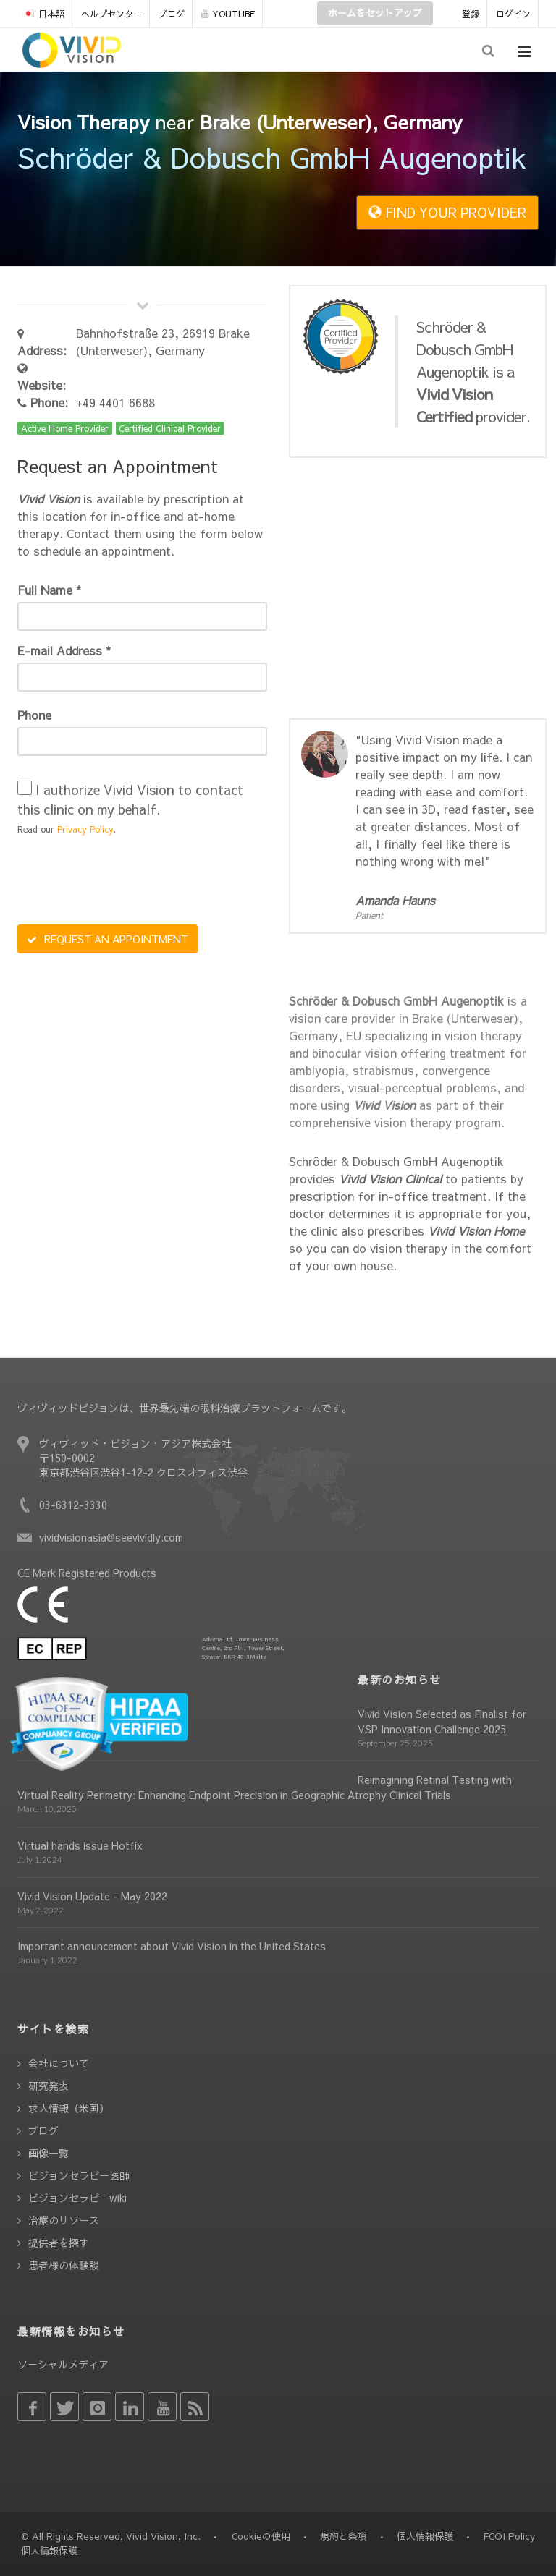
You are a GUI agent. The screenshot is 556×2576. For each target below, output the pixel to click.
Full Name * (49, 590)
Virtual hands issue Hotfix (80, 1845)
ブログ (172, 14)
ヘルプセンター (111, 14)
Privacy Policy (85, 829)
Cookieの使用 (261, 2536)
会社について (58, 2063)
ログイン (513, 14)
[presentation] (127, 882)
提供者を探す (58, 2242)
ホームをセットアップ (375, 13)
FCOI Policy (509, 2536)
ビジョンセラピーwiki (77, 2197)
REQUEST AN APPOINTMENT (107, 939)
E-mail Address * (64, 650)
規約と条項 (343, 2536)
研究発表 (48, 2085)
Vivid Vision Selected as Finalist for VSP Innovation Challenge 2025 (442, 1721)
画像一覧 (48, 2153)
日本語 (43, 14)
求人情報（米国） (68, 2108)
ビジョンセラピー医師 (79, 2175)
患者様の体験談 (63, 2265)
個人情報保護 (425, 2536)
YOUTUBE (228, 13)
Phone (34, 715)
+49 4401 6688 (115, 402)
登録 (470, 14)
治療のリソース (63, 2220)
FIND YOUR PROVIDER (447, 212)
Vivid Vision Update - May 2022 (92, 1896)
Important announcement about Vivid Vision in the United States (171, 1946)
